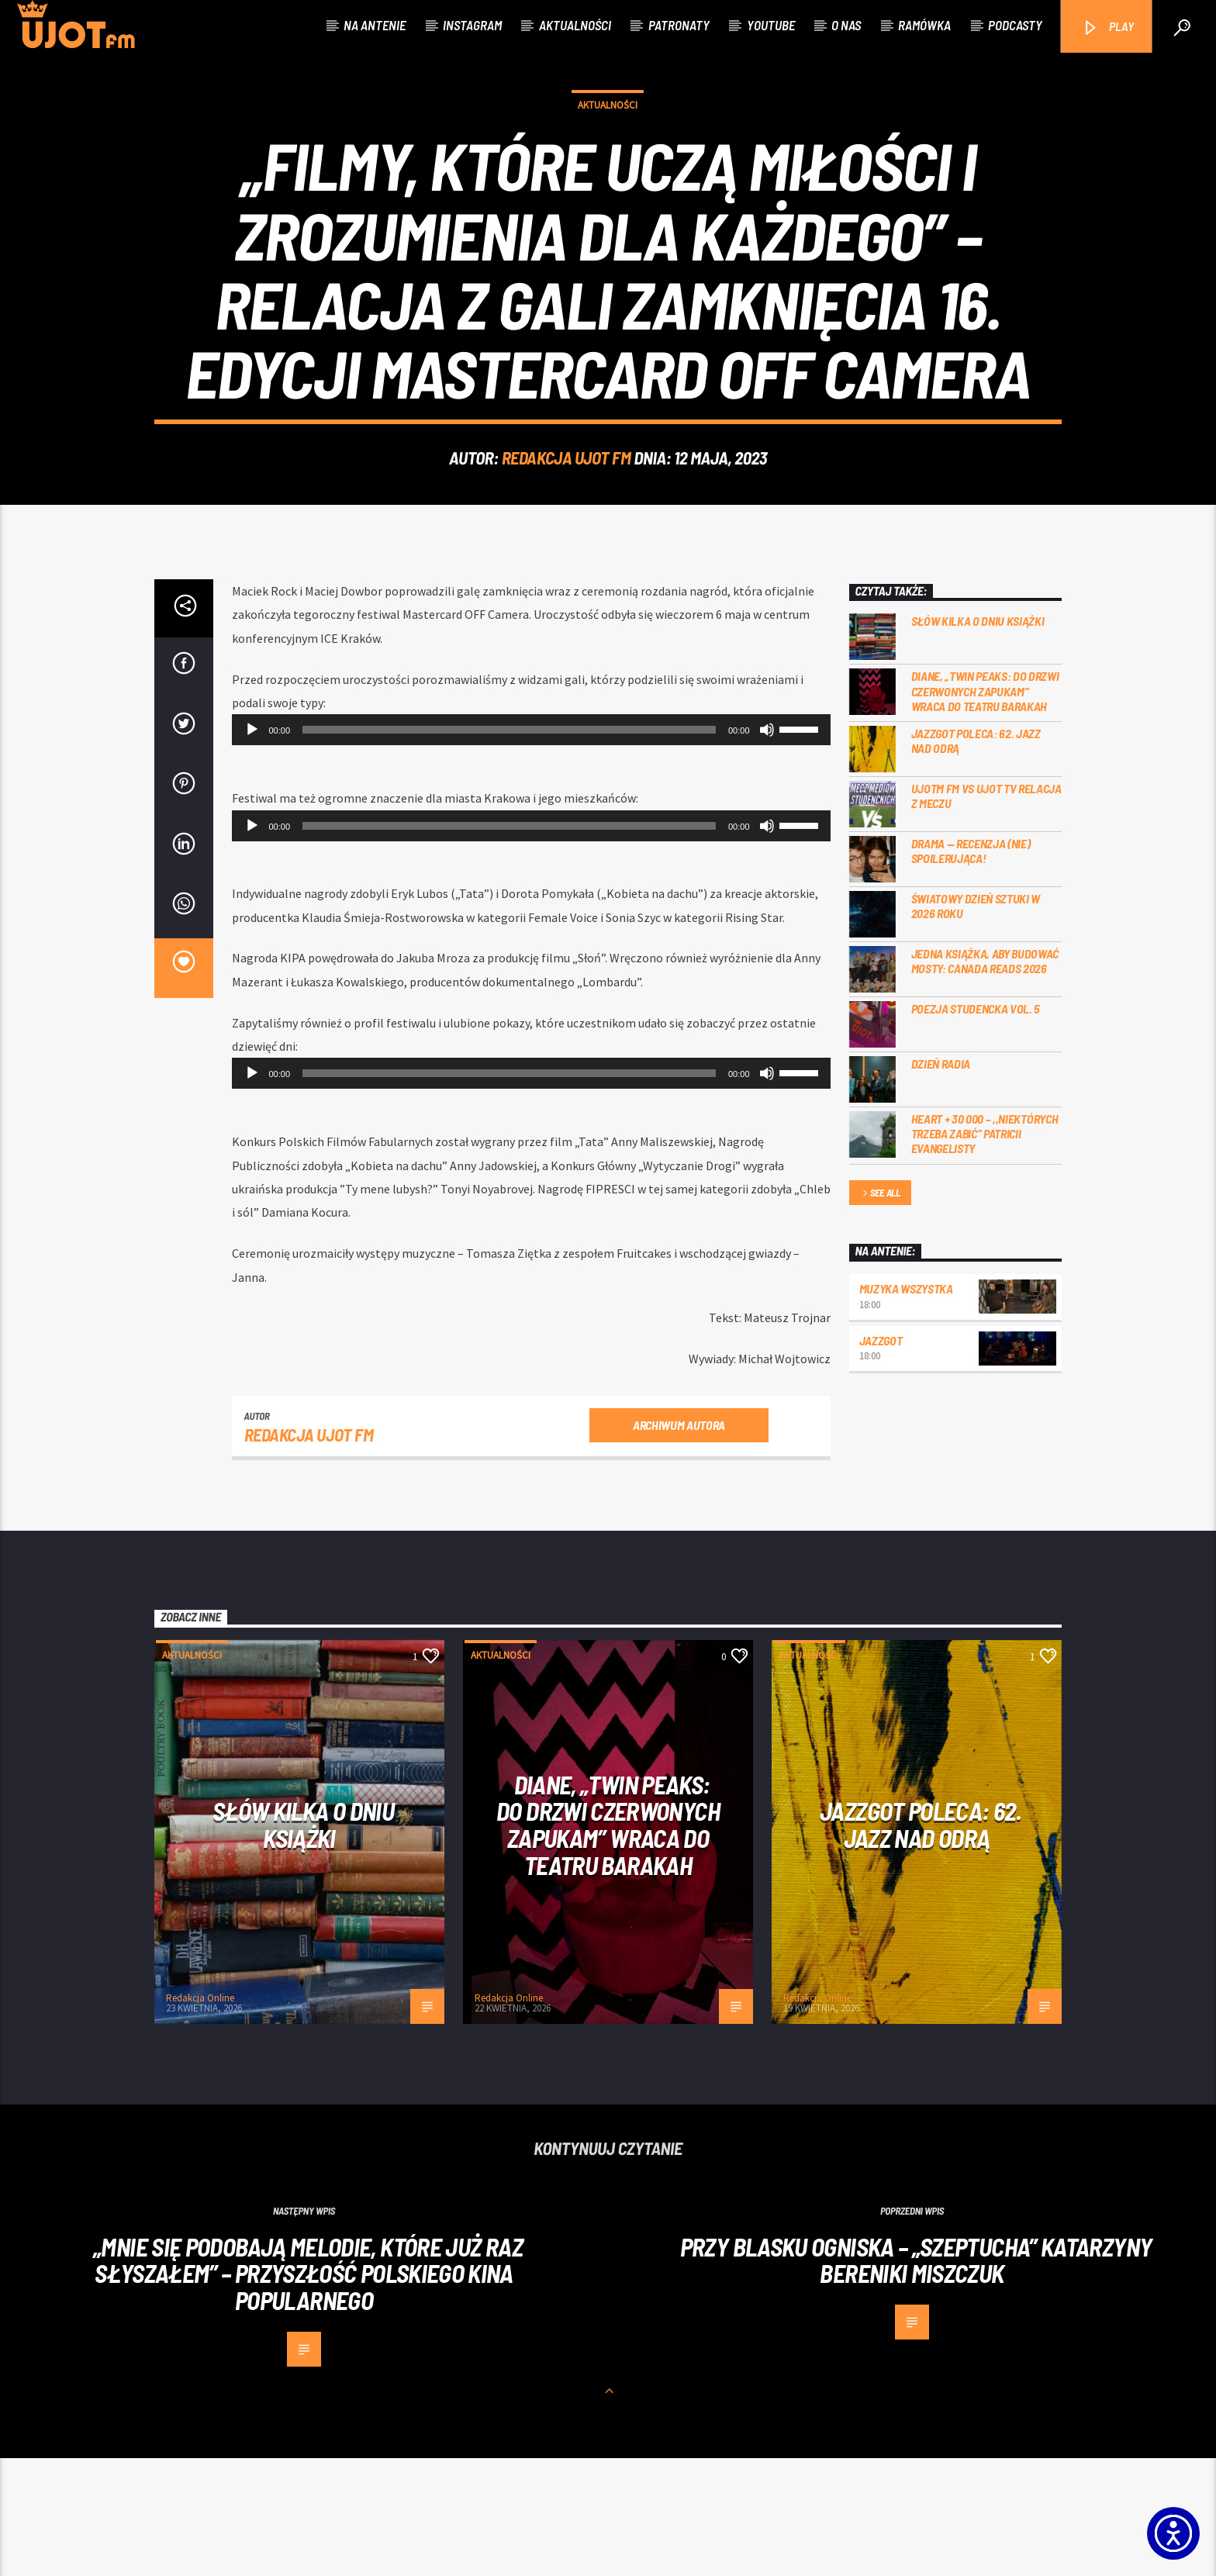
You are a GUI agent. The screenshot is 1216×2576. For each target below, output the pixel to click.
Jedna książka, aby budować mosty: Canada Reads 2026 (985, 1078)
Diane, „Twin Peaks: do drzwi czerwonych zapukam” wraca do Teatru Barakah (985, 808)
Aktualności (575, 25)
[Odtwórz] (252, 847)
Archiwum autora (679, 1542)
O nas (846, 25)
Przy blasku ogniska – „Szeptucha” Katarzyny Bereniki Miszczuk (916, 2378)
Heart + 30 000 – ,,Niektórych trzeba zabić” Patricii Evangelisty (985, 1251)
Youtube (771, 25)
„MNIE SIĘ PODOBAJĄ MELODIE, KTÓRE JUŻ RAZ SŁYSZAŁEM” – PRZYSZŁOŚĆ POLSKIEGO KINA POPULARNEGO (308, 2391)
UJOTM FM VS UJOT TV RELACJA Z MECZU (986, 913)
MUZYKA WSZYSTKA (906, 1406)
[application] (531, 847)
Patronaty (679, 25)
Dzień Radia (940, 1181)
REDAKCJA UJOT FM (566, 516)
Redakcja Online (200, 2115)
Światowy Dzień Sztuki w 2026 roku (976, 1023)
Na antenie (375, 25)
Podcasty (1015, 25)
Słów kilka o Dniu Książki (978, 738)
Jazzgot (881, 1458)
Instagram (472, 25)
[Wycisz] (767, 847)
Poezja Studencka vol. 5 (976, 1126)
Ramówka (924, 25)
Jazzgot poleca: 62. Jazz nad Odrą (976, 858)
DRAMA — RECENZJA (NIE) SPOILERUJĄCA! (971, 968)
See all (880, 1311)
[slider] (509, 847)
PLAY (1108, 27)
